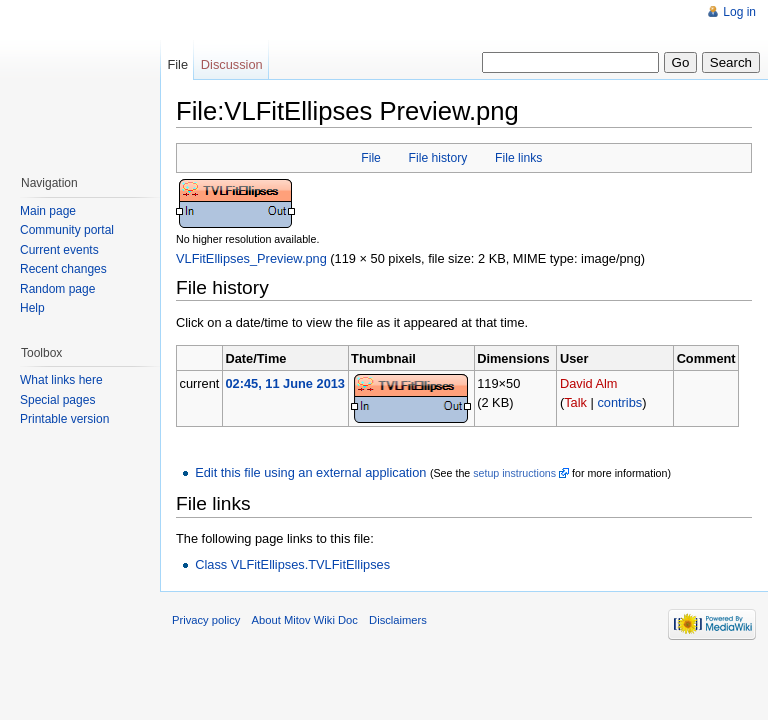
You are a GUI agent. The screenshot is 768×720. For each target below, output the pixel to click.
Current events (59, 250)
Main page (48, 211)
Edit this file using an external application (310, 472)
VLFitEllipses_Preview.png (251, 258)
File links (518, 158)
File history (438, 158)
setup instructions (514, 473)
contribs (619, 402)
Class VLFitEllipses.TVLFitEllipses (292, 564)
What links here (61, 380)
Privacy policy (206, 620)
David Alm (589, 383)
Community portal (67, 230)
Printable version (64, 419)
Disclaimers (398, 620)
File (371, 158)
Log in (739, 12)
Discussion (232, 64)
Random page (57, 289)
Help (32, 308)
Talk (575, 402)
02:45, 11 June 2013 (285, 383)
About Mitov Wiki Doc (305, 620)
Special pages (57, 400)
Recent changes (63, 269)
